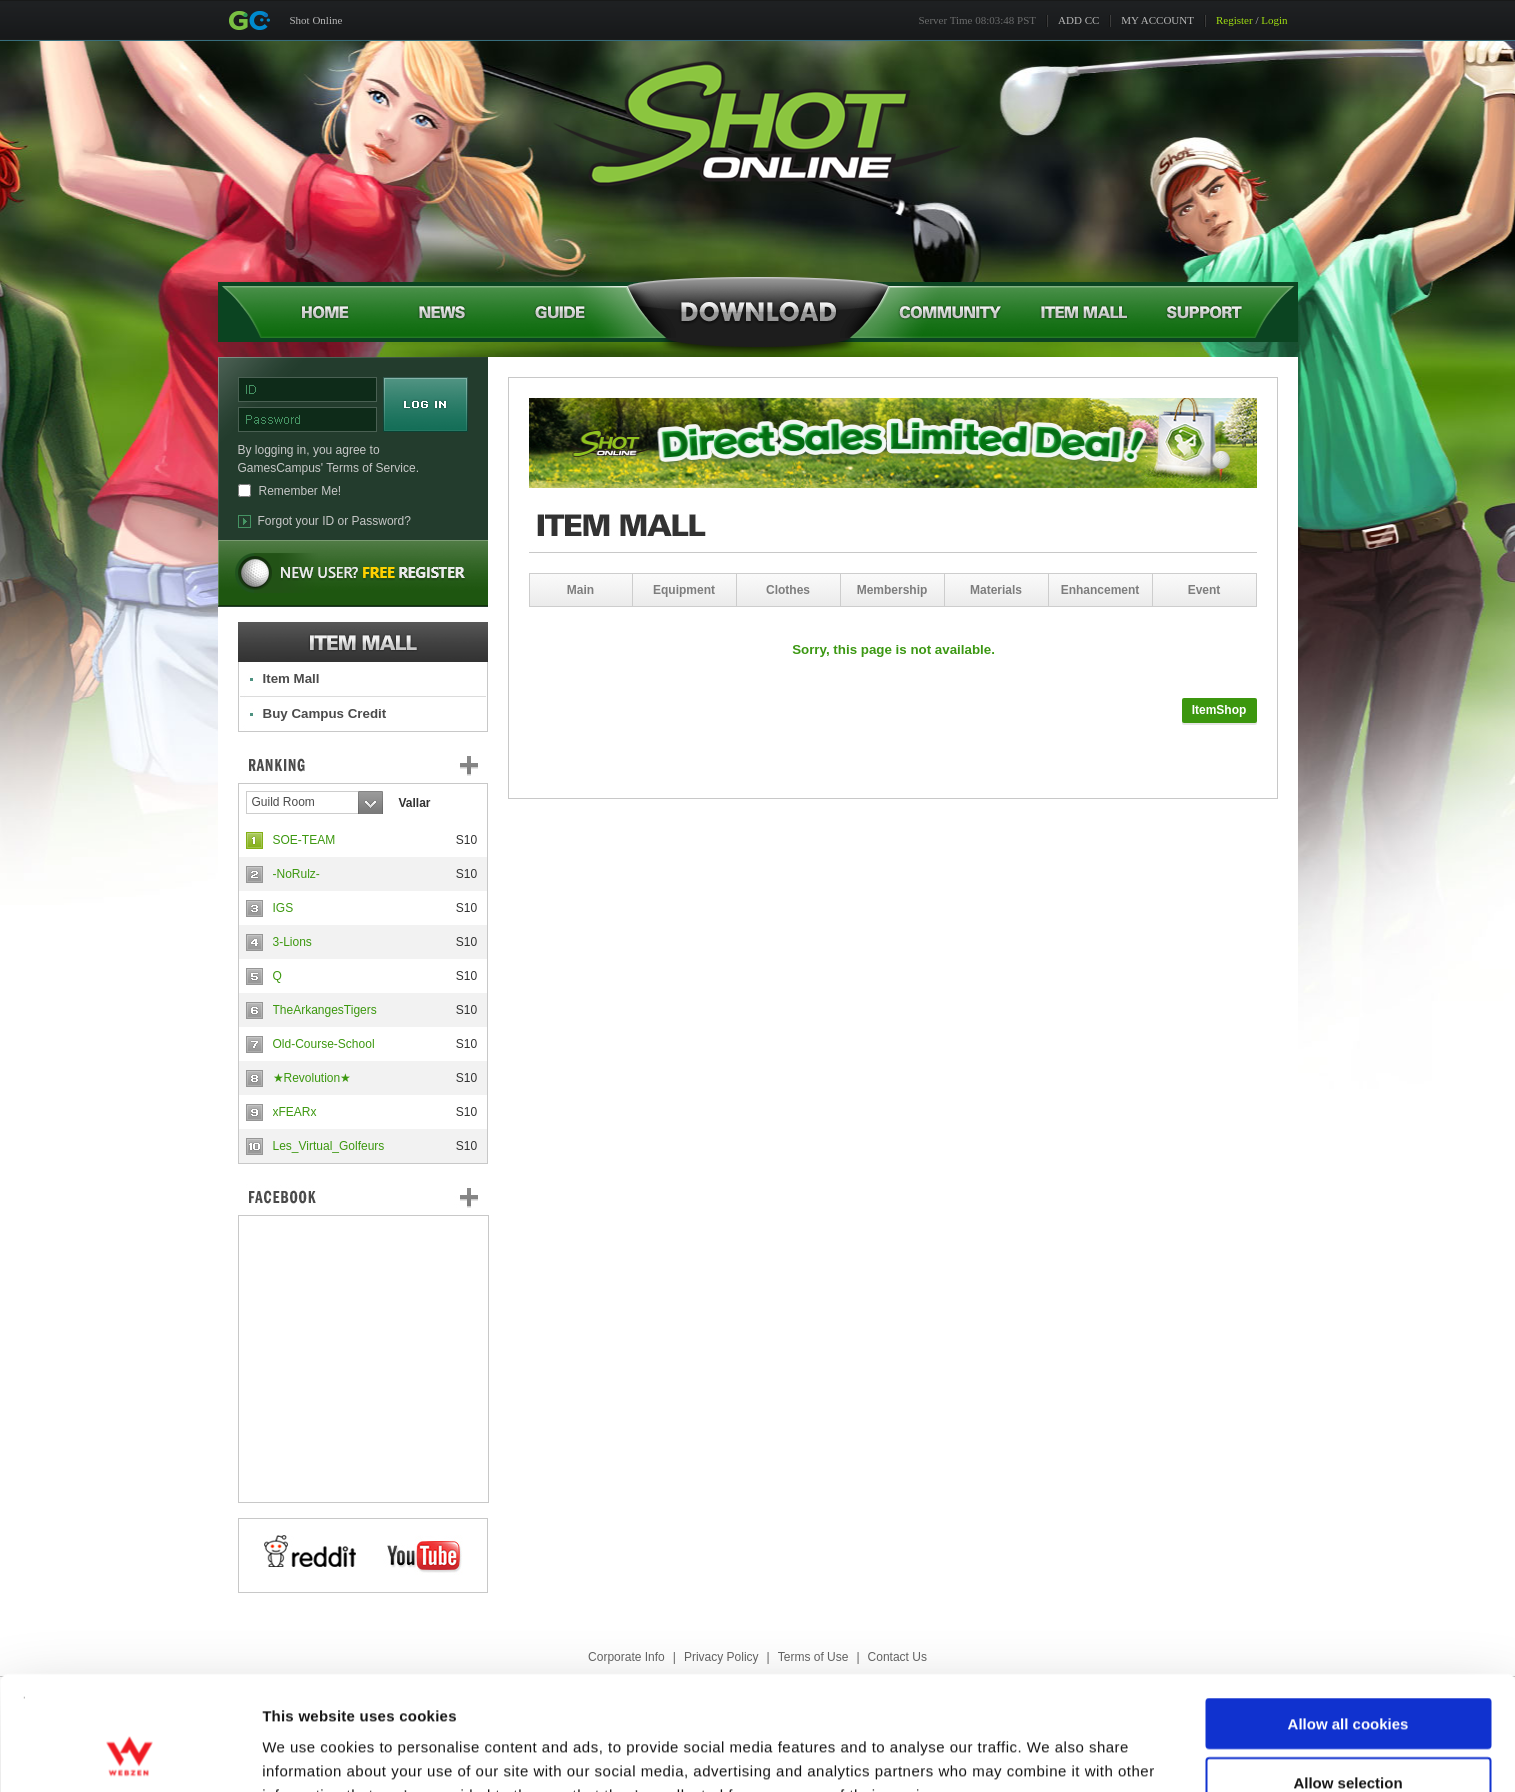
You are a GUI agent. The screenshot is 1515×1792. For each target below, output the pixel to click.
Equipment (684, 590)
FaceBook (363, 1197)
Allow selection (1347, 1675)
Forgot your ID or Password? (334, 521)
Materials (996, 590)
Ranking (378, 765)
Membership (892, 590)
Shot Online (316, 20)
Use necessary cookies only (1348, 1733)
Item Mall (291, 678)
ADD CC (1078, 20)
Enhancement (1100, 590)
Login (1274, 20)
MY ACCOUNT (1157, 20)
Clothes (788, 590)
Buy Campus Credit (325, 713)
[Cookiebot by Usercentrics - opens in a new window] (129, 1753)
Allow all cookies (1348, 1616)
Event (1204, 590)
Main (580, 590)
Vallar (415, 803)
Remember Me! (300, 491)
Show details (1049, 1752)
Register (1234, 20)
